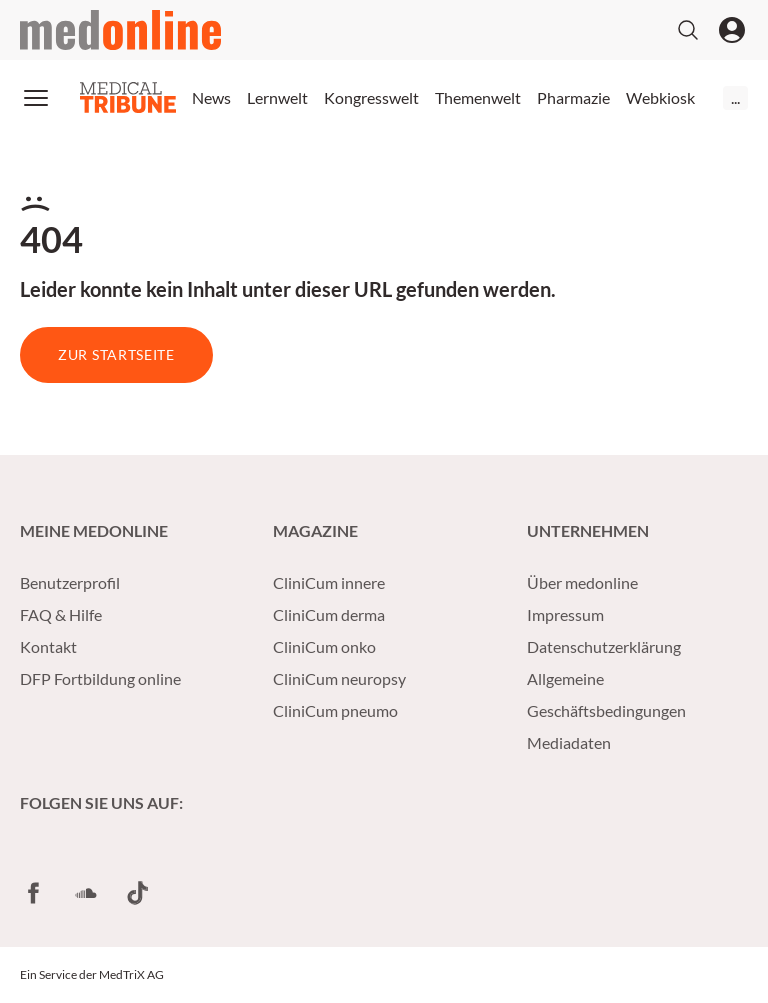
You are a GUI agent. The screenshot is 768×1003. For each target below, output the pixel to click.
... (735, 97)
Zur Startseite (116, 354)
